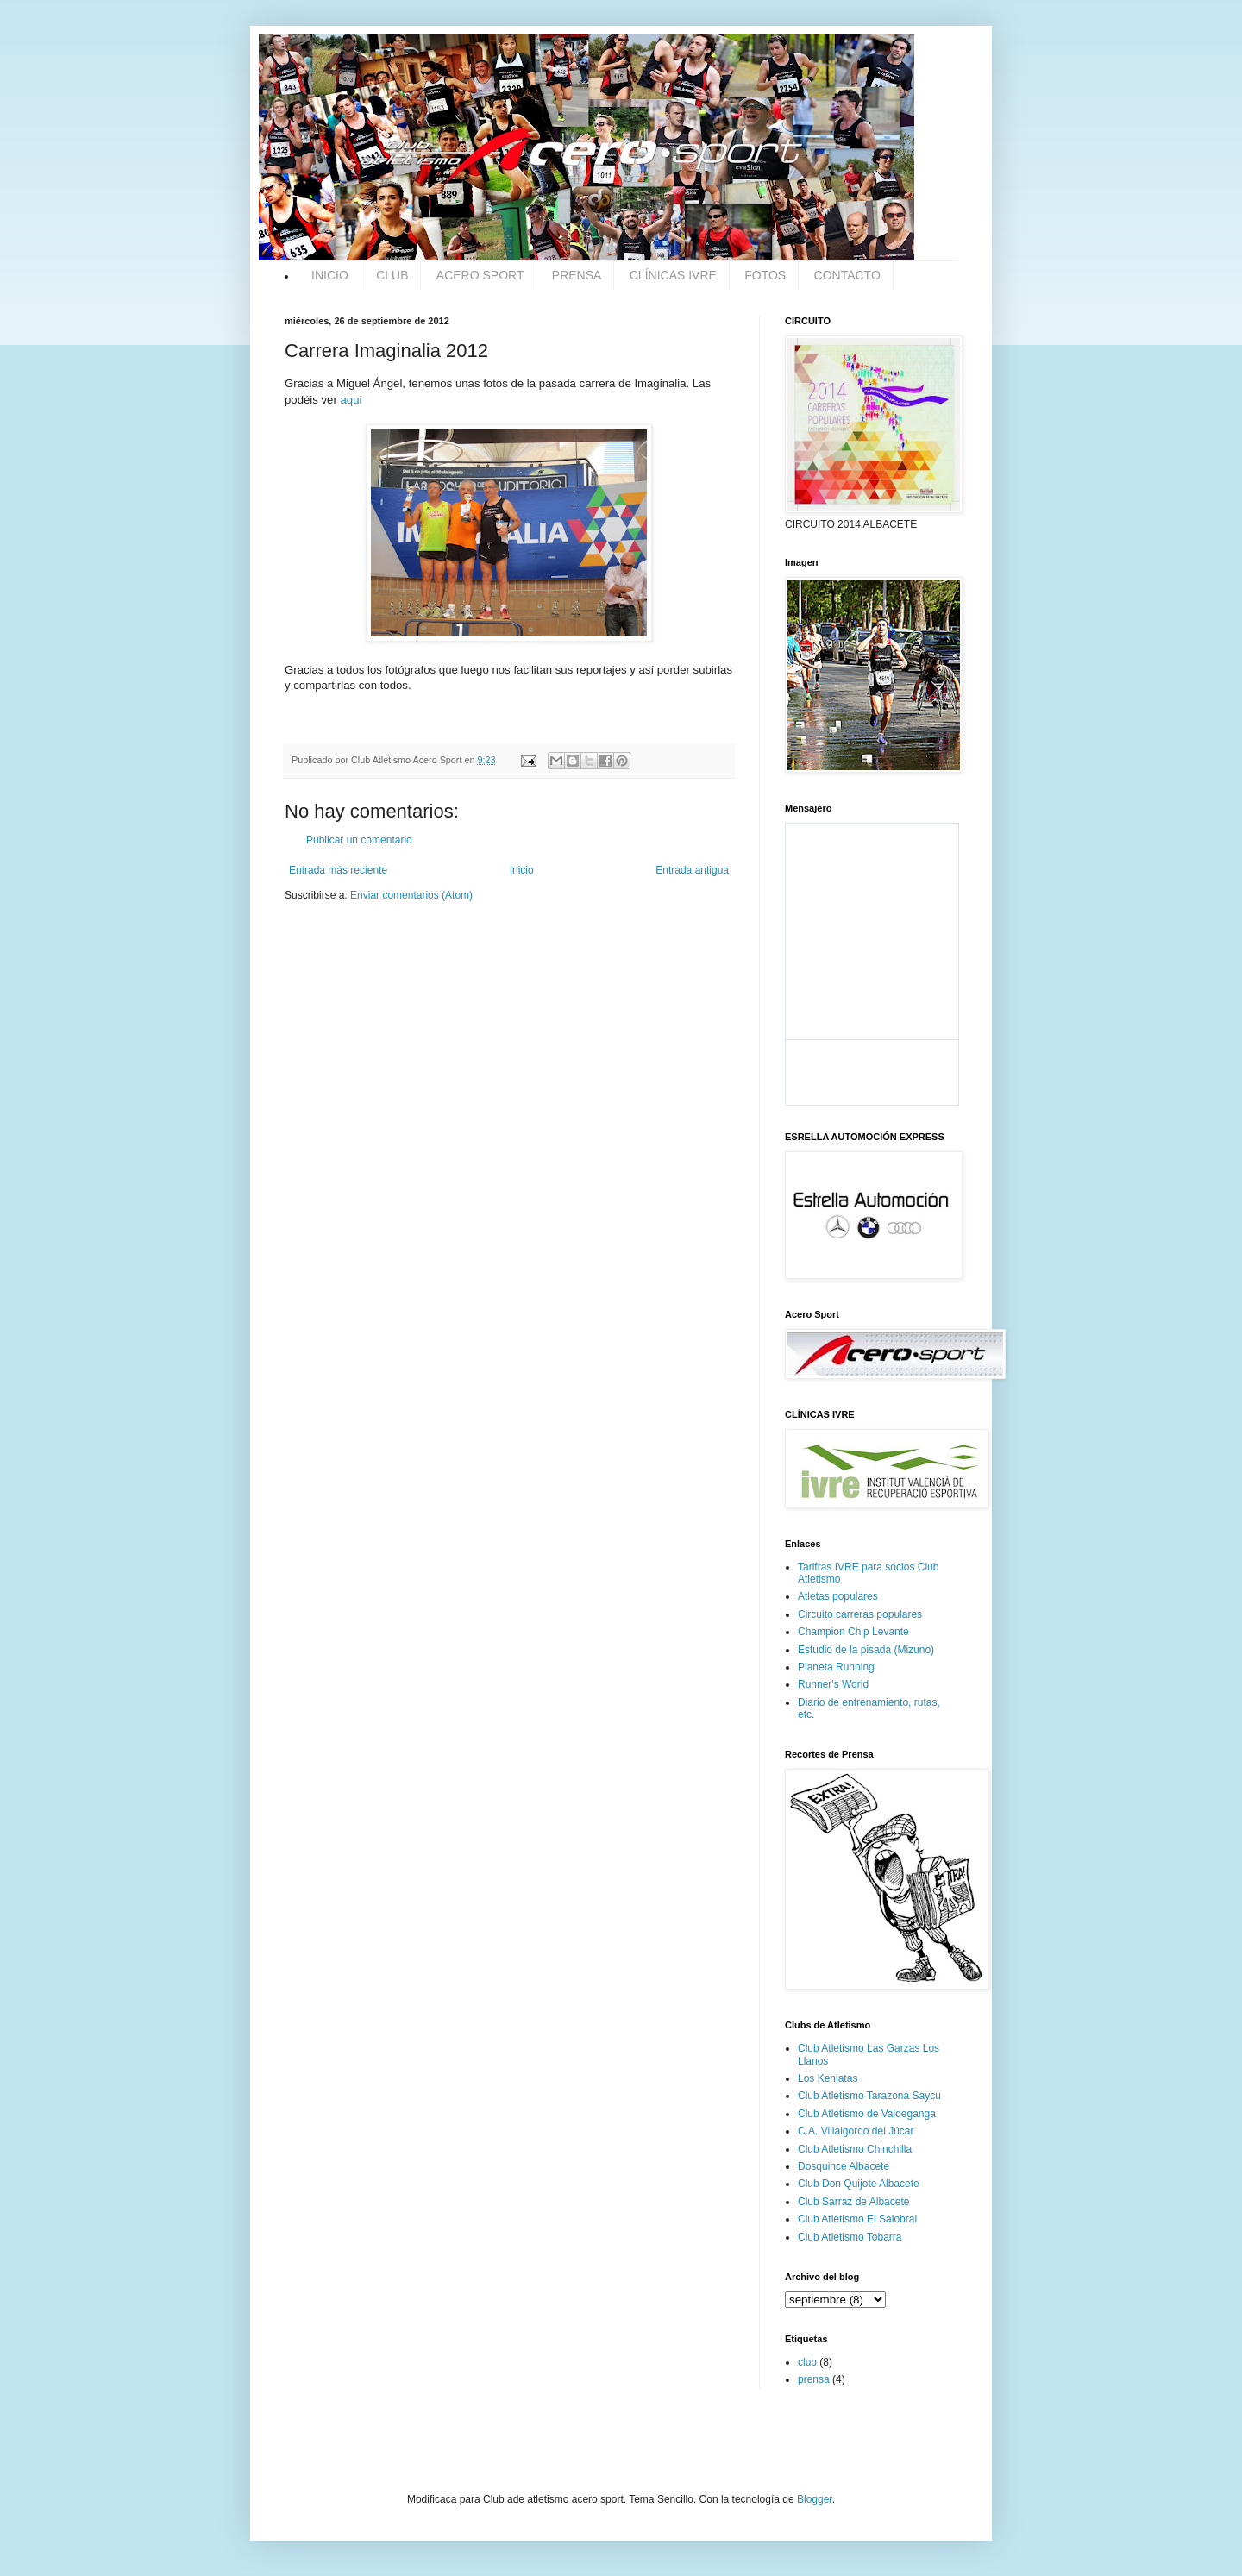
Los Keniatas (827, 2078)
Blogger (814, 2499)
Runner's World (833, 1684)
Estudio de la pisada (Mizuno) (866, 1650)
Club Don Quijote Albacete (858, 2184)
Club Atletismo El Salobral (857, 2219)
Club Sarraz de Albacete (853, 2202)
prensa (814, 2379)
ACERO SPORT (480, 275)
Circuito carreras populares (860, 1614)
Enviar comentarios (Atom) (411, 895)
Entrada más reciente (338, 870)
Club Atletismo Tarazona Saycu (869, 2096)
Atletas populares (838, 1596)
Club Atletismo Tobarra (850, 2237)
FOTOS (765, 275)
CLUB (392, 275)
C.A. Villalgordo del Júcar (856, 2131)
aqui (351, 399)
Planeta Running (836, 1667)
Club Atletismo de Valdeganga (867, 2114)
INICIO (329, 275)
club (807, 2362)
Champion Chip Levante (853, 1632)
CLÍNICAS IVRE (673, 275)
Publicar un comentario (359, 840)
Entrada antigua (692, 870)
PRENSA (577, 275)
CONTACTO (847, 275)
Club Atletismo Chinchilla (855, 2149)
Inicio (522, 870)
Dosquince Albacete (843, 2166)
